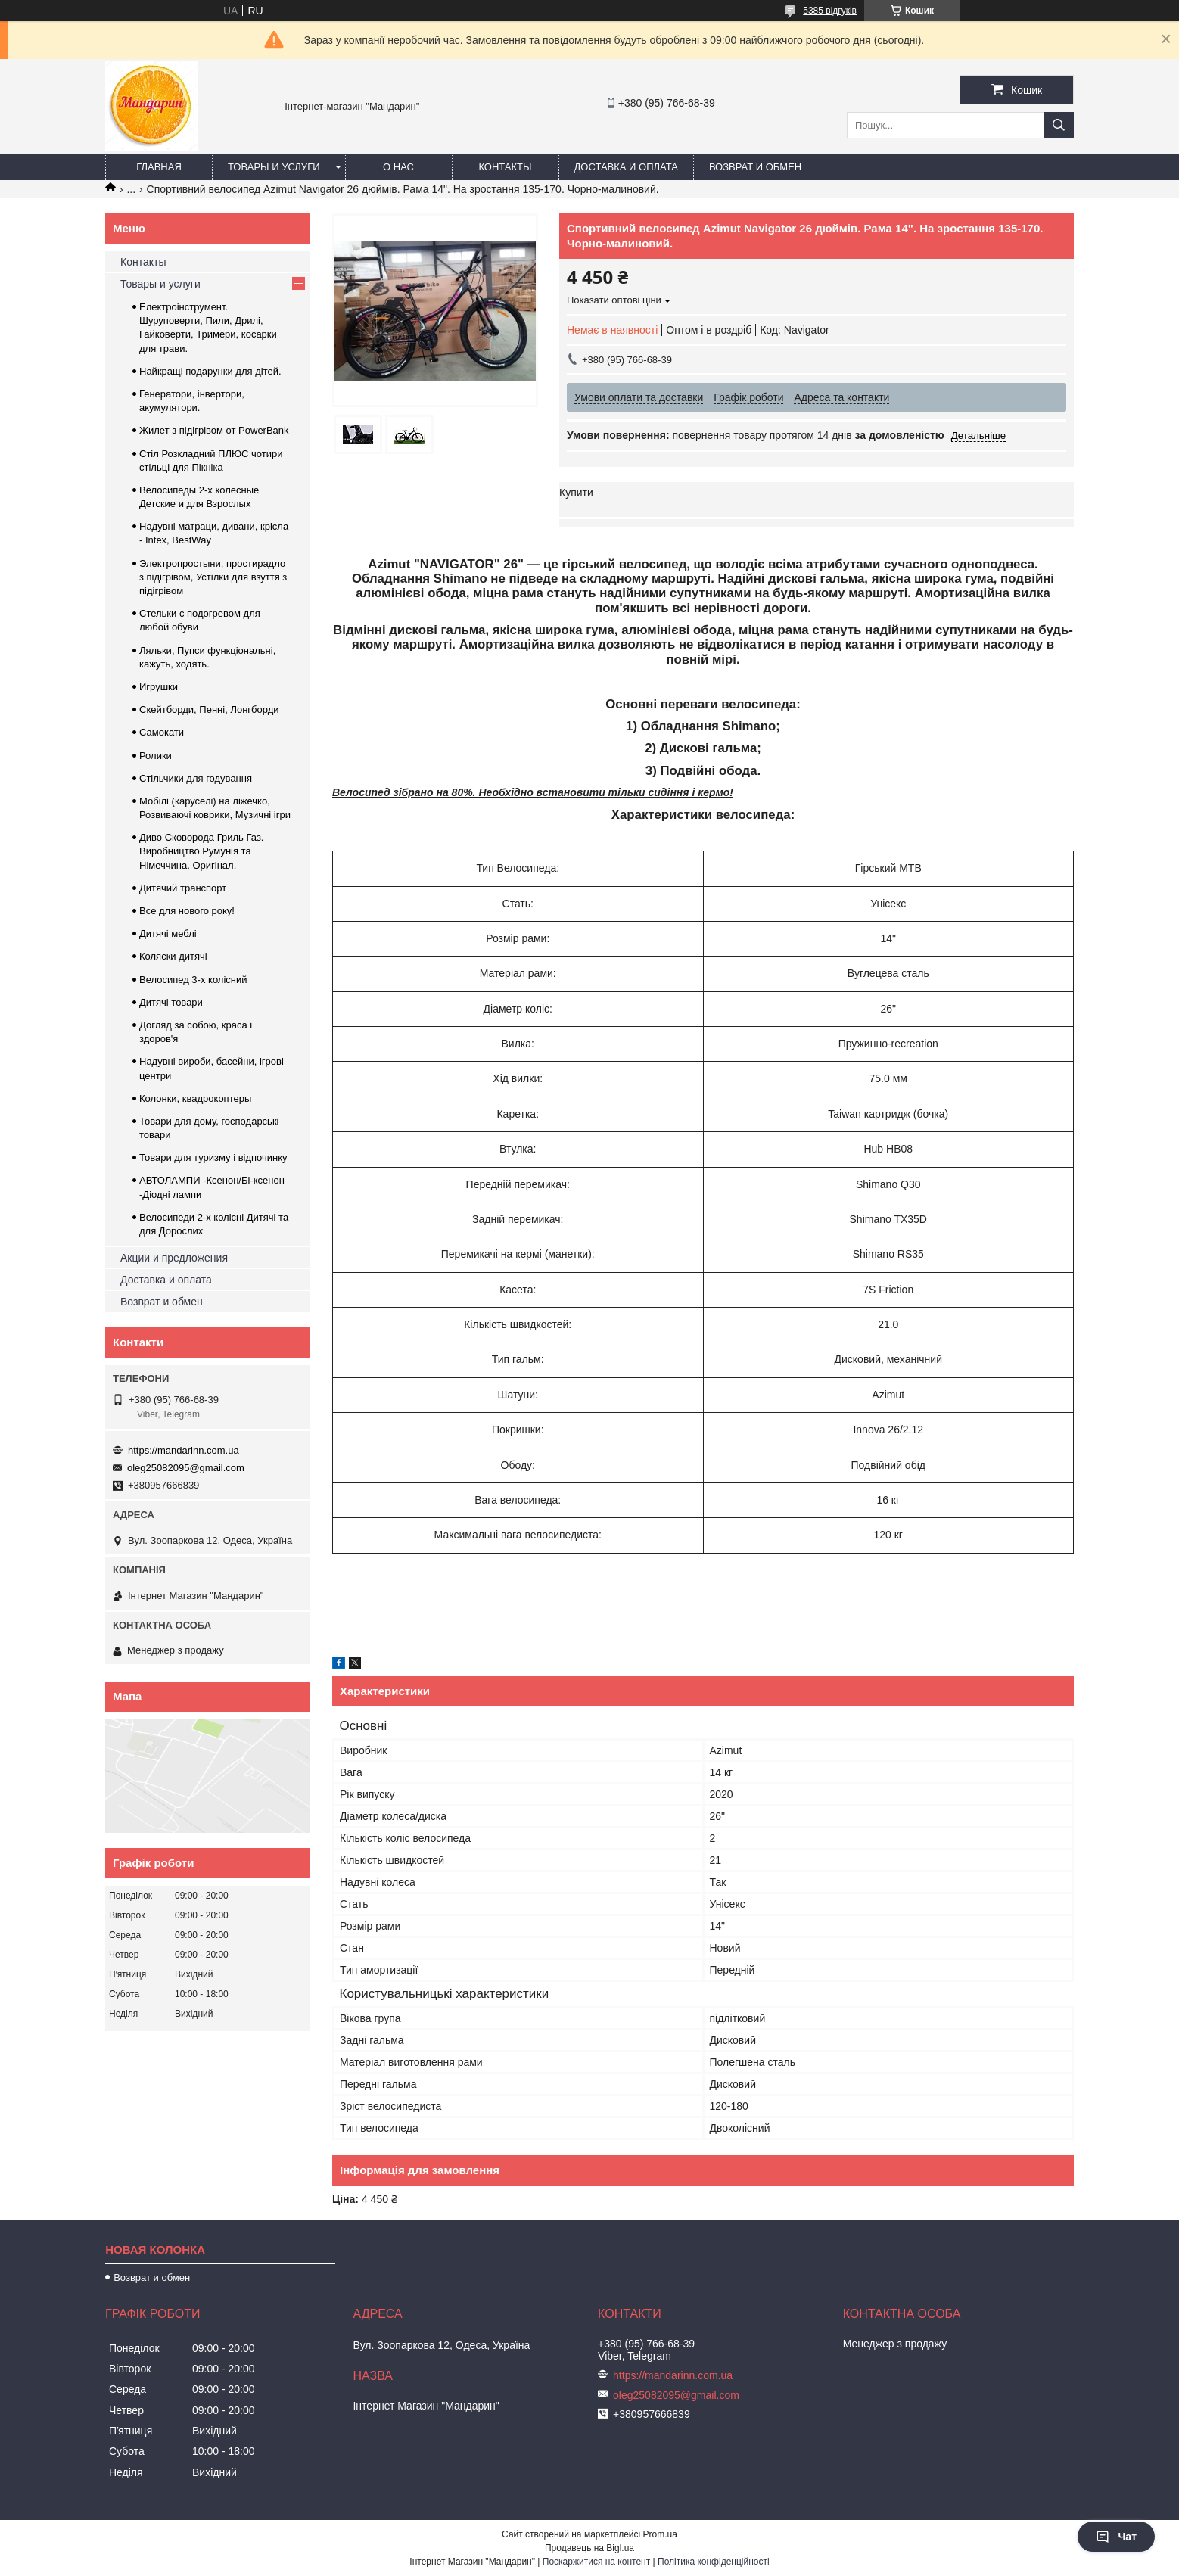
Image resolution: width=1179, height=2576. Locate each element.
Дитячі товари (171, 1002)
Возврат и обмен (755, 167)
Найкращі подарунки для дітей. (210, 371)
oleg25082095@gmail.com (185, 1467)
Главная (159, 167)
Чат (1116, 2536)
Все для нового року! (187, 910)
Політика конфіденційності (714, 2561)
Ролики (155, 755)
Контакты (504, 167)
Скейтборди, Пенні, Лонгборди (209, 709)
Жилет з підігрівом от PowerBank (214, 430)
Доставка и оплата (626, 167)
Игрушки (158, 686)
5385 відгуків (830, 10)
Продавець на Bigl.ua (589, 2548)
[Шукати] (1059, 125)
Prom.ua (660, 2534)
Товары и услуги (274, 167)
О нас (398, 167)
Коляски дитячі (173, 956)
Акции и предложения (174, 1258)
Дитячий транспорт (182, 888)
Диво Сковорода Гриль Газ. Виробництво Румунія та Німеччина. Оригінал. (201, 851)
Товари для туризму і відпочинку (213, 1157)
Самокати (161, 732)
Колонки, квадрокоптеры (195, 1098)
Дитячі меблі (168, 933)
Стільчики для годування (195, 778)
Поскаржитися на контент (596, 2561)
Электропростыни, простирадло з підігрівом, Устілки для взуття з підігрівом (213, 577)
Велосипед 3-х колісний (193, 979)
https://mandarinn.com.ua (183, 1450)
